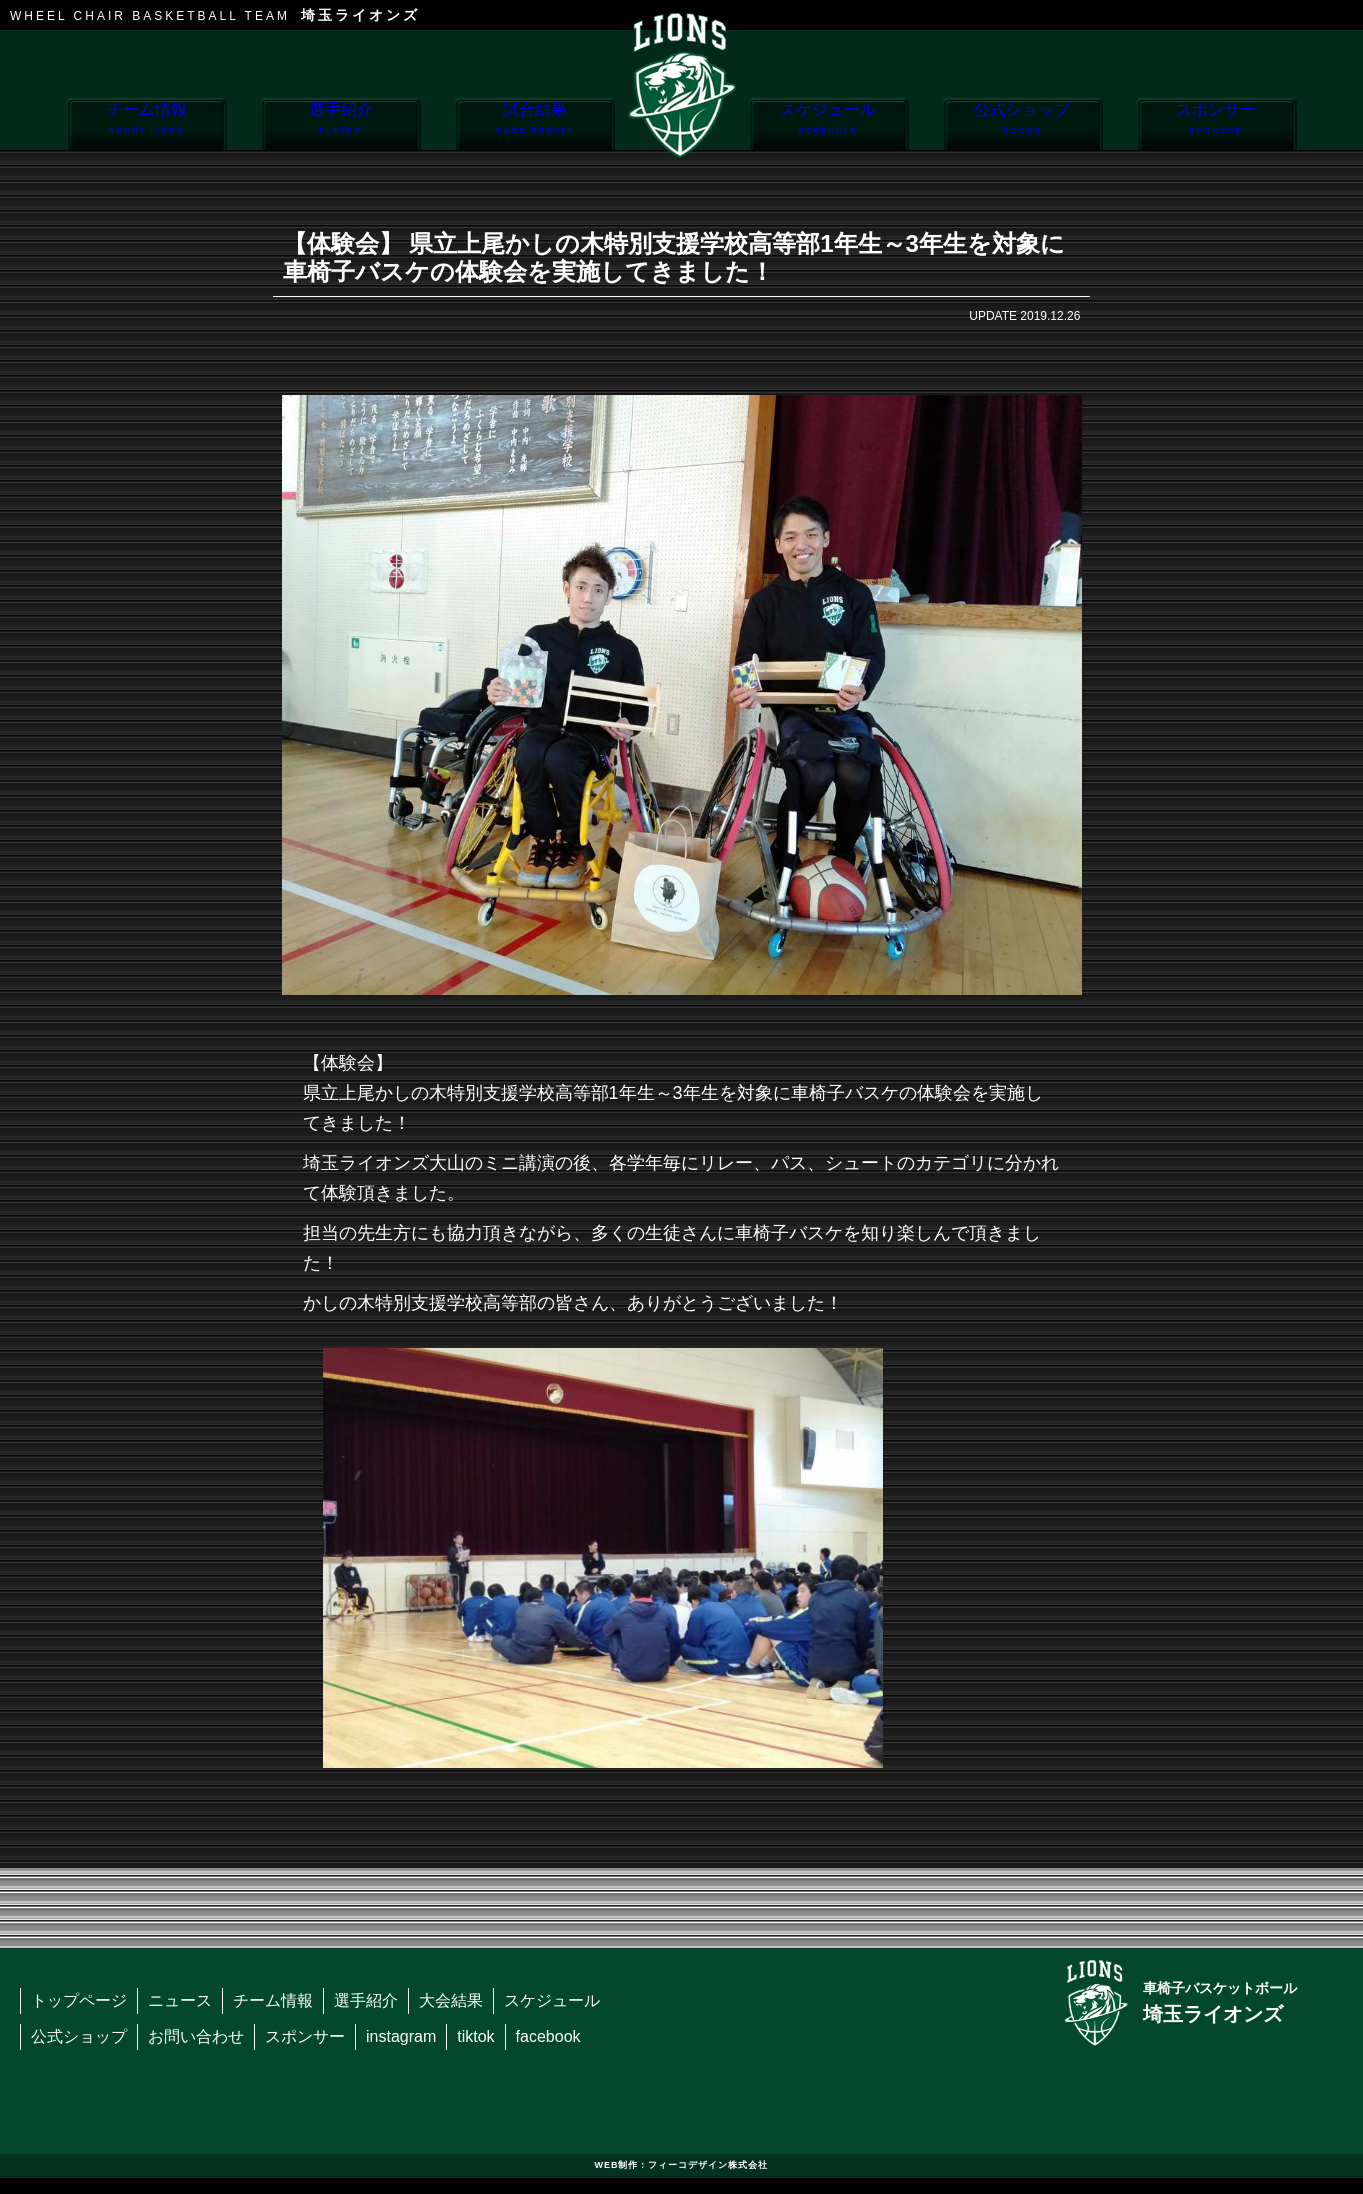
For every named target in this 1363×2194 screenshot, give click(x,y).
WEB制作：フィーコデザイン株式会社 (682, 2165)
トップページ (79, 2000)
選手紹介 (340, 125)
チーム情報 (146, 125)
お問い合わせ (196, 2036)
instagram (401, 2036)
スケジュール (828, 125)
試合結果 (534, 125)
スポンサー (1216, 125)
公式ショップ (1022, 125)
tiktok (475, 2036)
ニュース (180, 2000)
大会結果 (451, 2000)
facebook (548, 2036)
